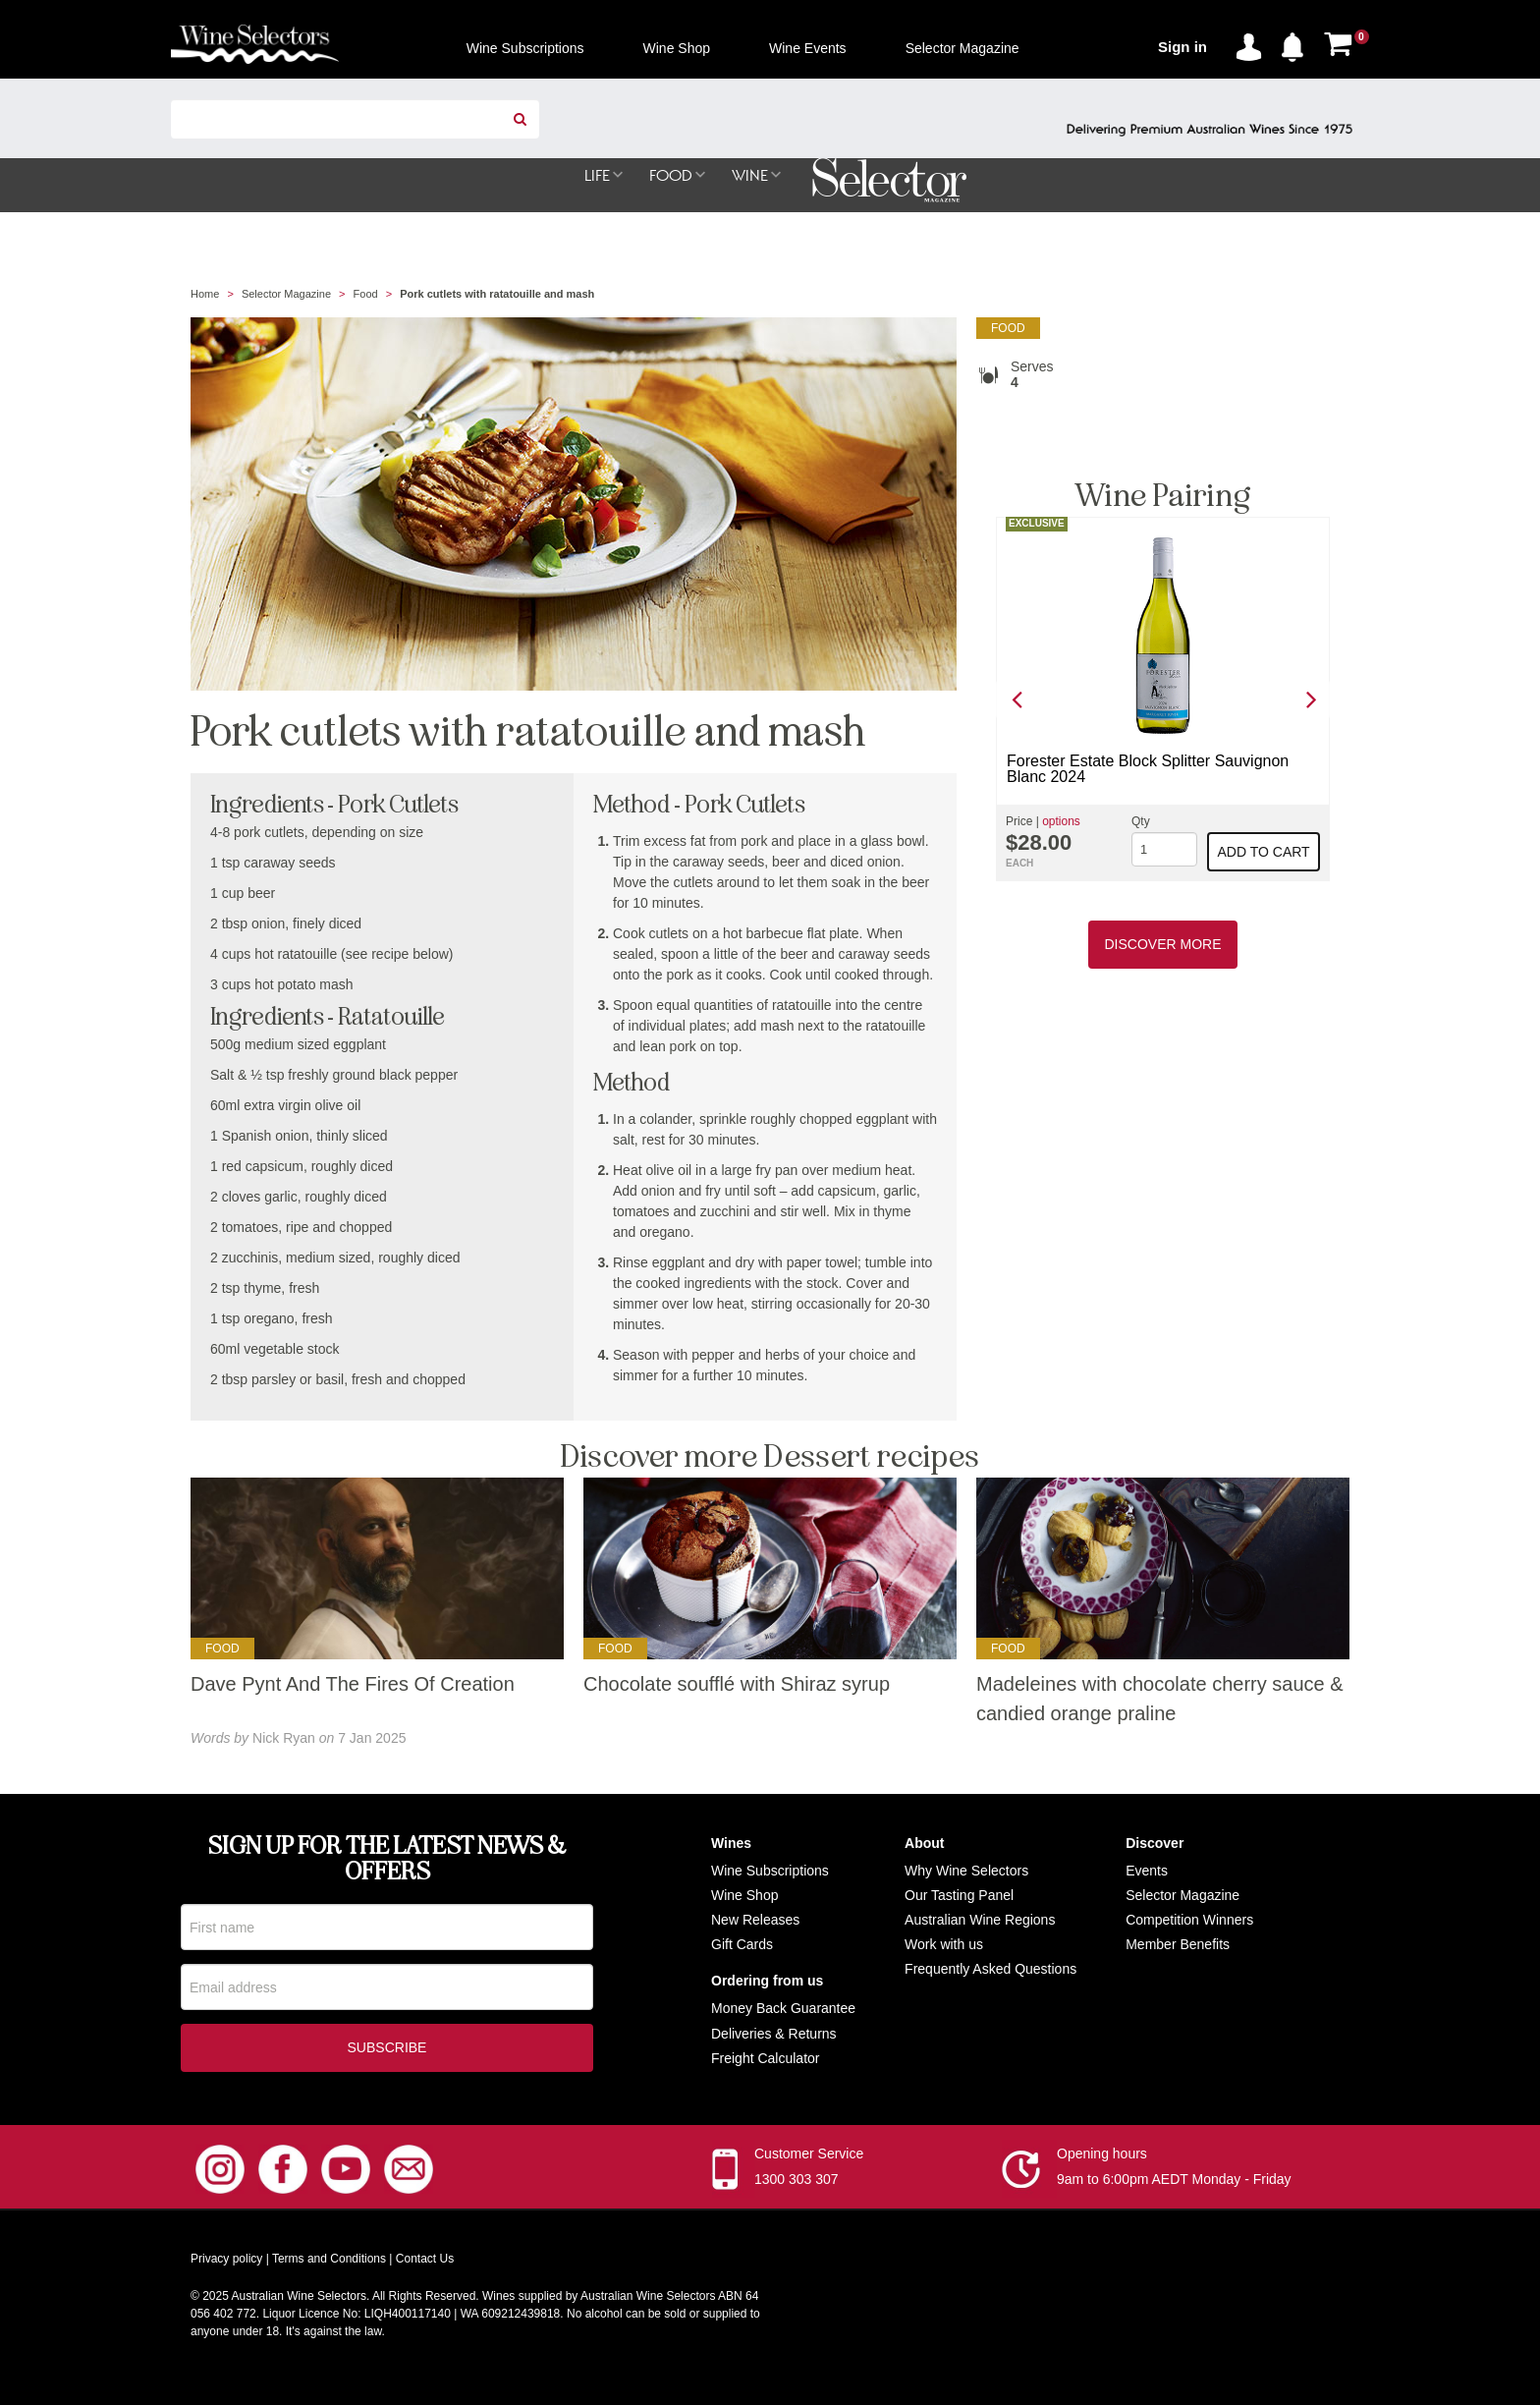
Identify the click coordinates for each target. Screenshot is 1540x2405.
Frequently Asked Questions (990, 1970)
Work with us (944, 1945)
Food (366, 295)
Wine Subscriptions (770, 1871)
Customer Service (808, 2158)
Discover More (1162, 945)
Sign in (1182, 46)
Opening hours (1102, 2158)
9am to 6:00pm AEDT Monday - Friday (1174, 2184)
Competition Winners (1189, 1921)
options (1061, 822)
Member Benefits (1178, 1945)
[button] (1297, 43)
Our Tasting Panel (959, 1896)
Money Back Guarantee (783, 2009)
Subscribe (387, 2052)
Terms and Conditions (329, 2263)
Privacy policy (226, 2263)
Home (205, 295)
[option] (1163, 700)
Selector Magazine (286, 295)
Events (1147, 1871)
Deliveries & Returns (774, 2034)
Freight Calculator (765, 2059)
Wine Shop (744, 1896)
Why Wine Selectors (966, 1871)
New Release (752, 1921)
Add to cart (1264, 853)
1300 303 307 (796, 2184)
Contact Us (425, 2263)
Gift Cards (742, 1945)
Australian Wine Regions (980, 1921)
